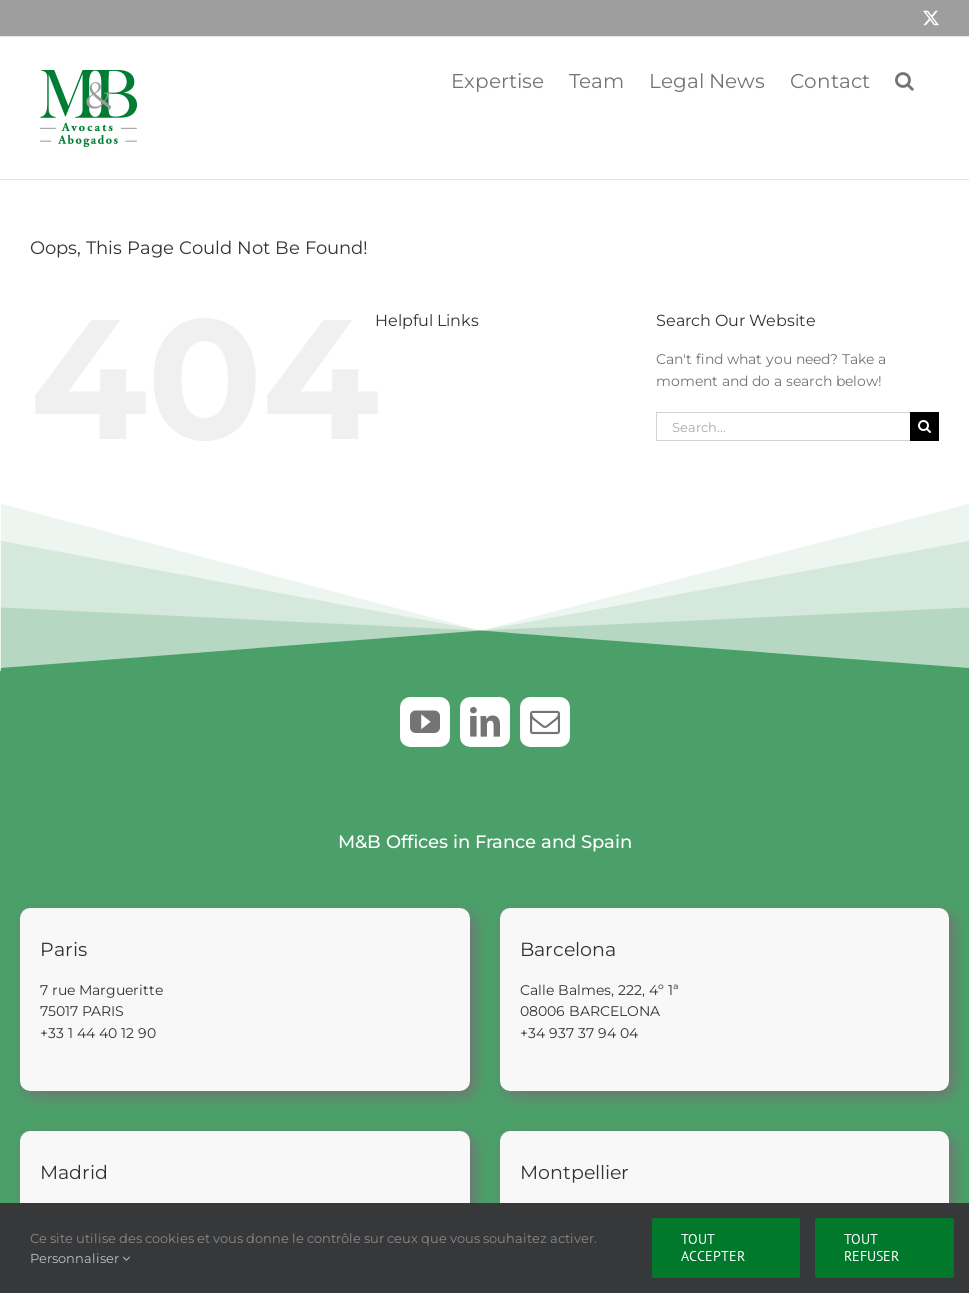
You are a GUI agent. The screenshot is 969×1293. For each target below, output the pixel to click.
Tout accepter (713, 1247)
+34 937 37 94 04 (579, 1031)
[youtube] (425, 722)
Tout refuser (871, 1247)
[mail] (545, 722)
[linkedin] (485, 722)
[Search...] (783, 426)
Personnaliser (80, 1258)
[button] (904, 79)
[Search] (924, 426)
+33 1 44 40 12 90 (98, 1031)
